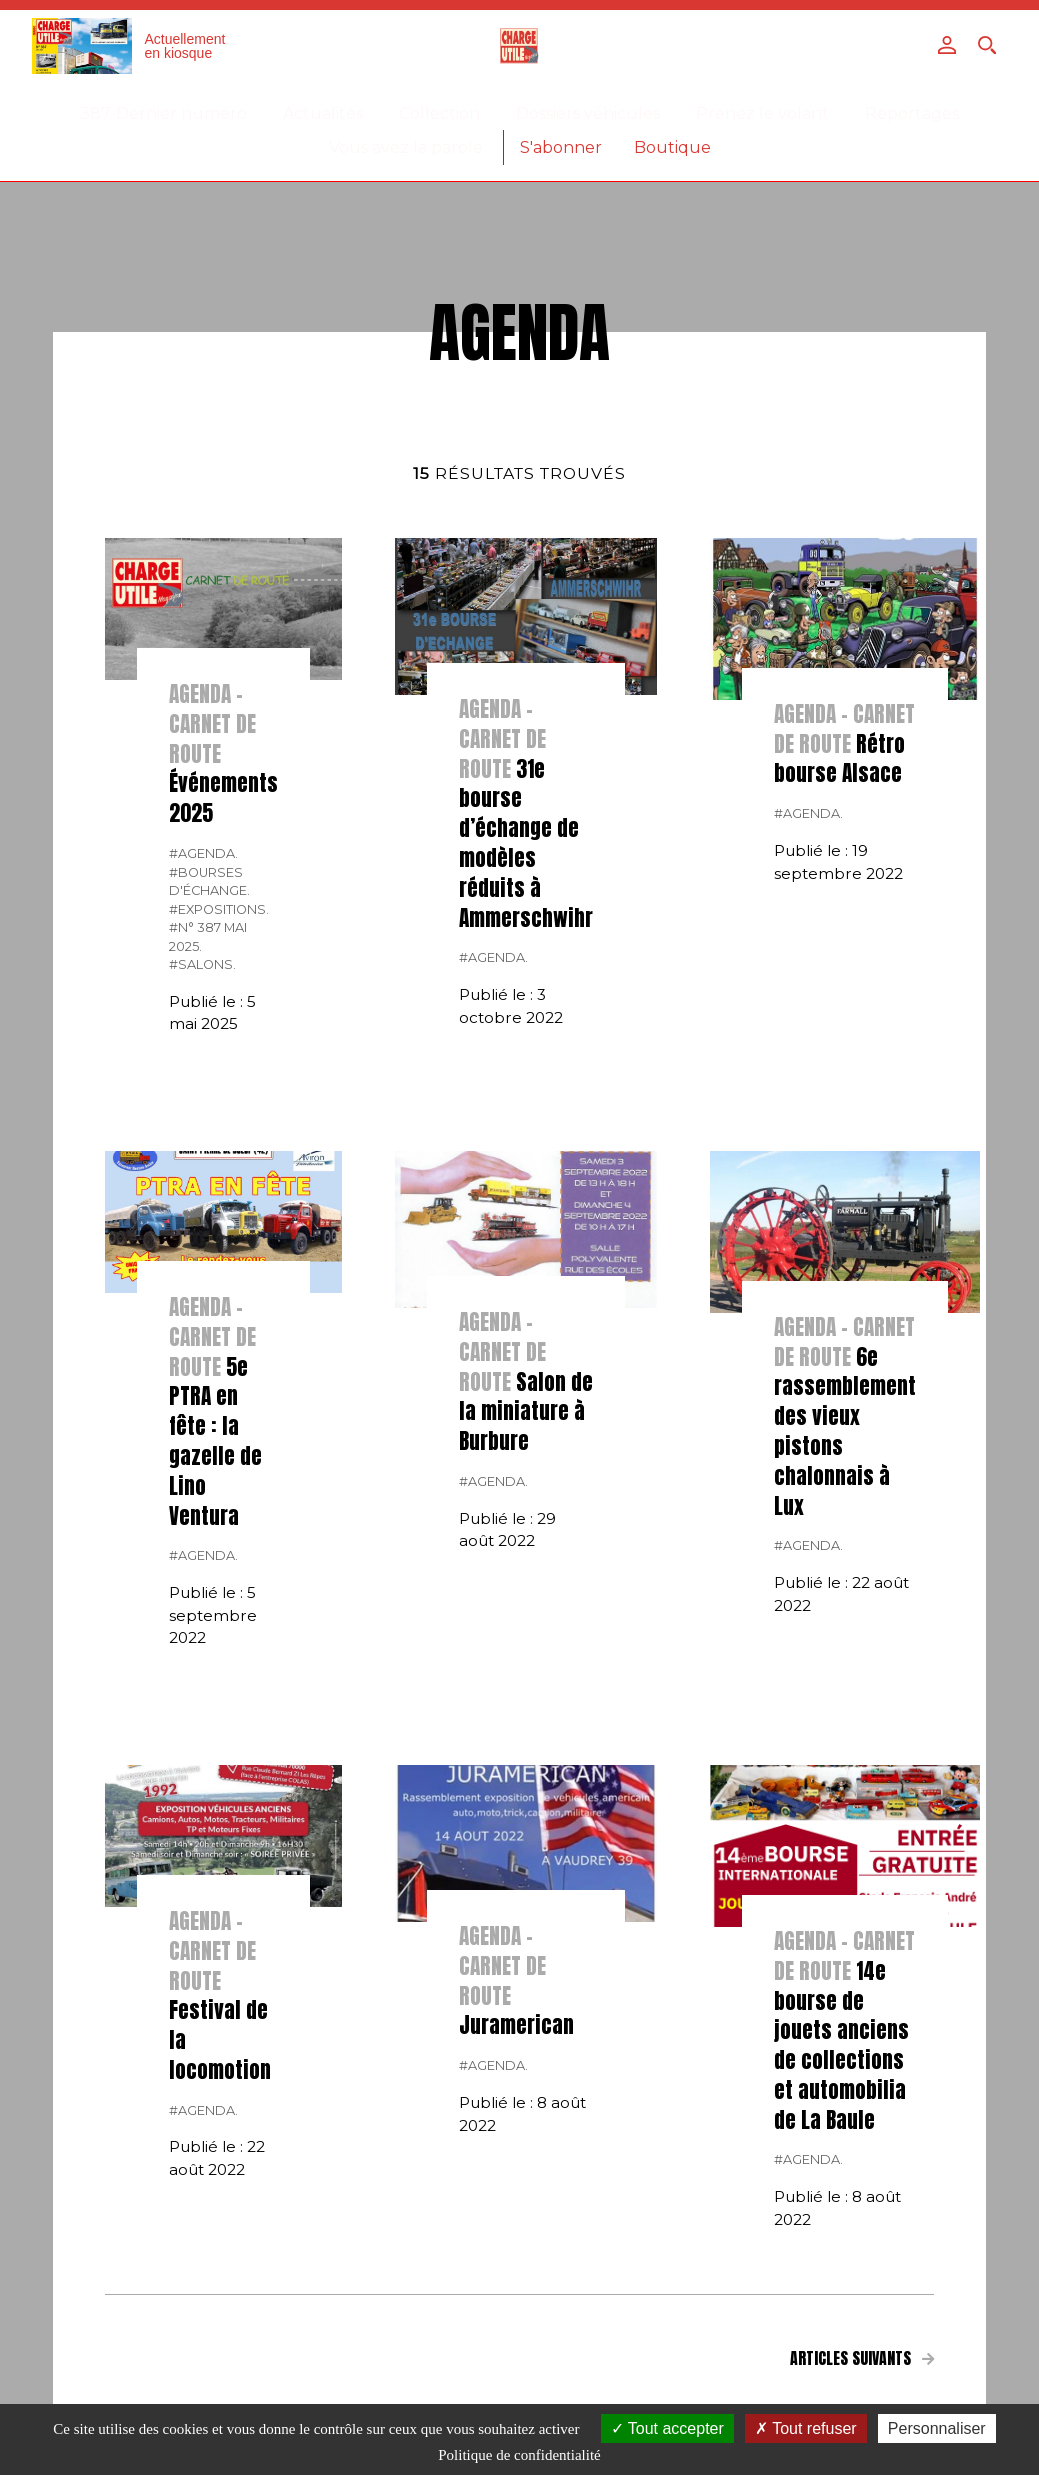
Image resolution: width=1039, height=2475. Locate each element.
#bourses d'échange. (209, 882)
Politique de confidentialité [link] (519, 2455)
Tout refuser (806, 2428)
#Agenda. (203, 853)
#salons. (202, 964)
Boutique (672, 147)
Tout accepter (667, 2428)
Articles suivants (862, 2358)
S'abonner (561, 147)
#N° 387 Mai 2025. (208, 937)
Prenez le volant (762, 113)
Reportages (912, 113)
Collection (439, 113)
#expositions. (219, 909)
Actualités (323, 113)
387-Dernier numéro (163, 113)
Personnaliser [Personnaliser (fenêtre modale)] (937, 2428)
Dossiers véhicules (588, 113)
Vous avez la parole (406, 147)
